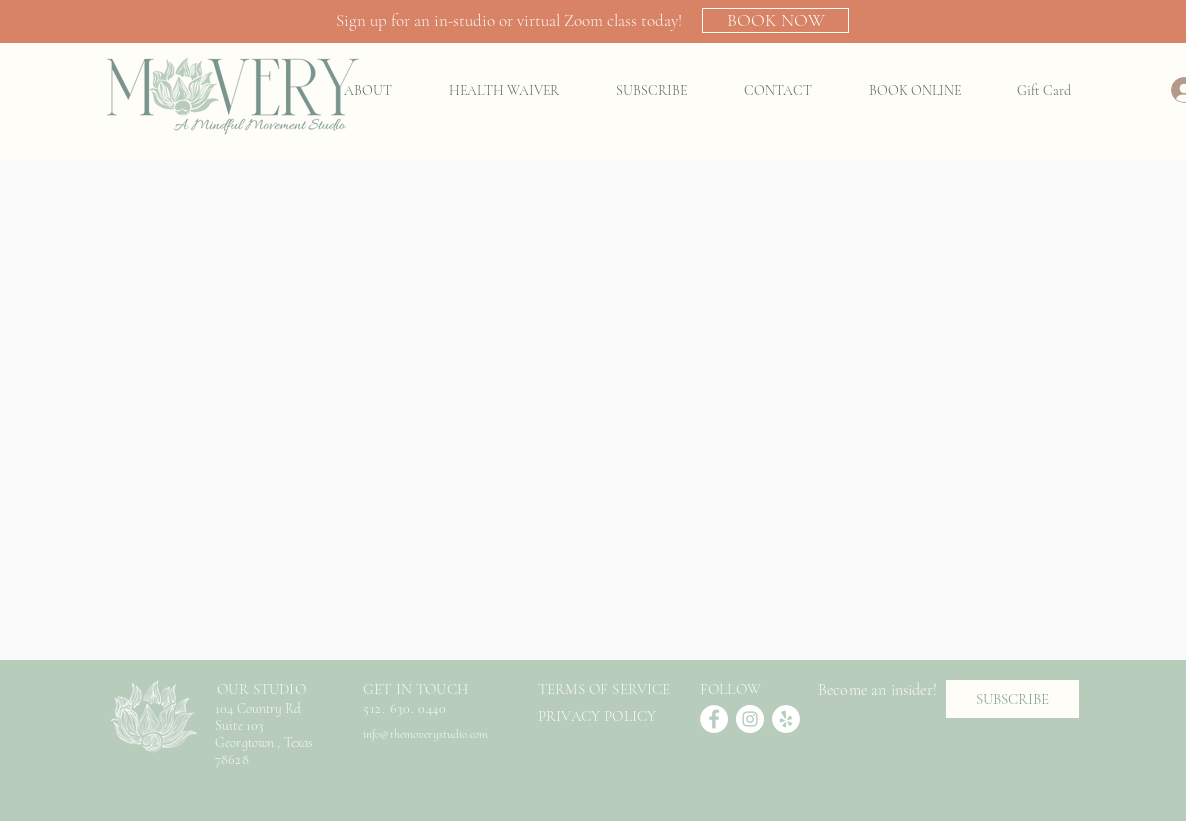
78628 (233, 759)
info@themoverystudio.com (425, 734)
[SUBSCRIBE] (1012, 699)
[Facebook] (714, 719)
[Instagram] (750, 719)
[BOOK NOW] (775, 20)
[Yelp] (786, 719)
